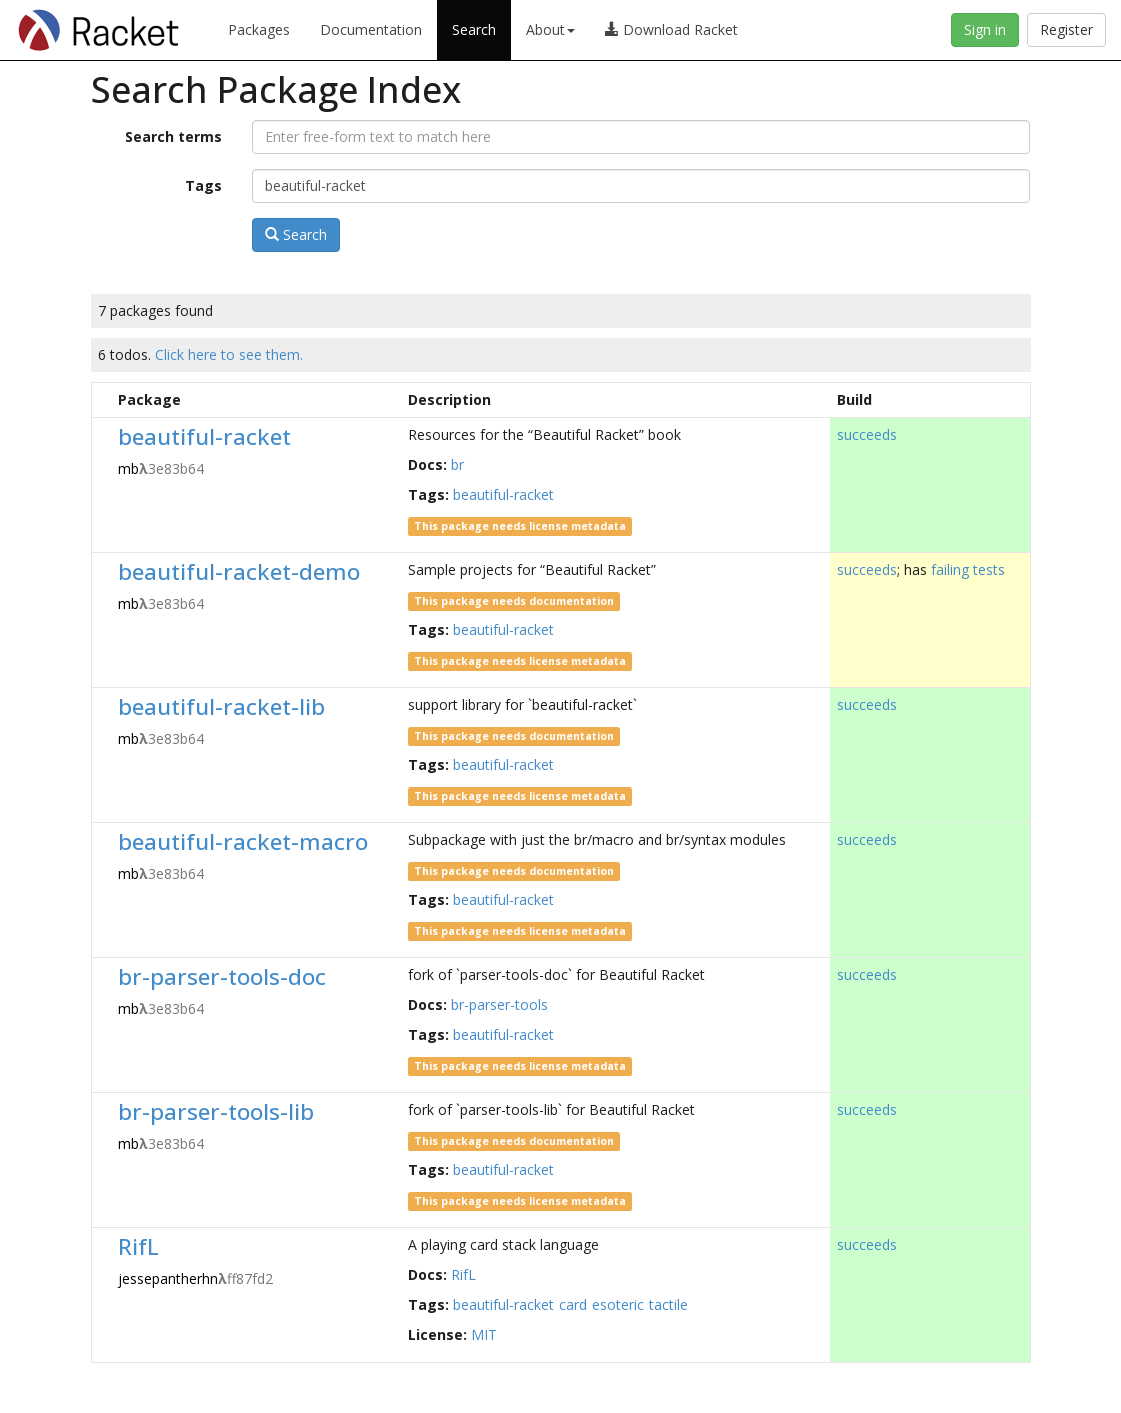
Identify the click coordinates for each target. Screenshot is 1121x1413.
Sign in (985, 29)
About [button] (550, 29)
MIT (484, 1334)
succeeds (867, 434)
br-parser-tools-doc (222, 976)
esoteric (618, 1304)
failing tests (968, 569)
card (573, 1304)
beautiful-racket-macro (243, 841)
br (457, 464)
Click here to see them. (229, 354)
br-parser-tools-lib (216, 1111)
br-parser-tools (499, 1004)
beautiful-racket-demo (239, 571)
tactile (668, 1304)
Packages (259, 29)
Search (474, 29)
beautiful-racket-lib (221, 706)
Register (1066, 29)
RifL (138, 1246)
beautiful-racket (204, 436)
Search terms (173, 136)
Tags (203, 185)
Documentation (371, 29)
